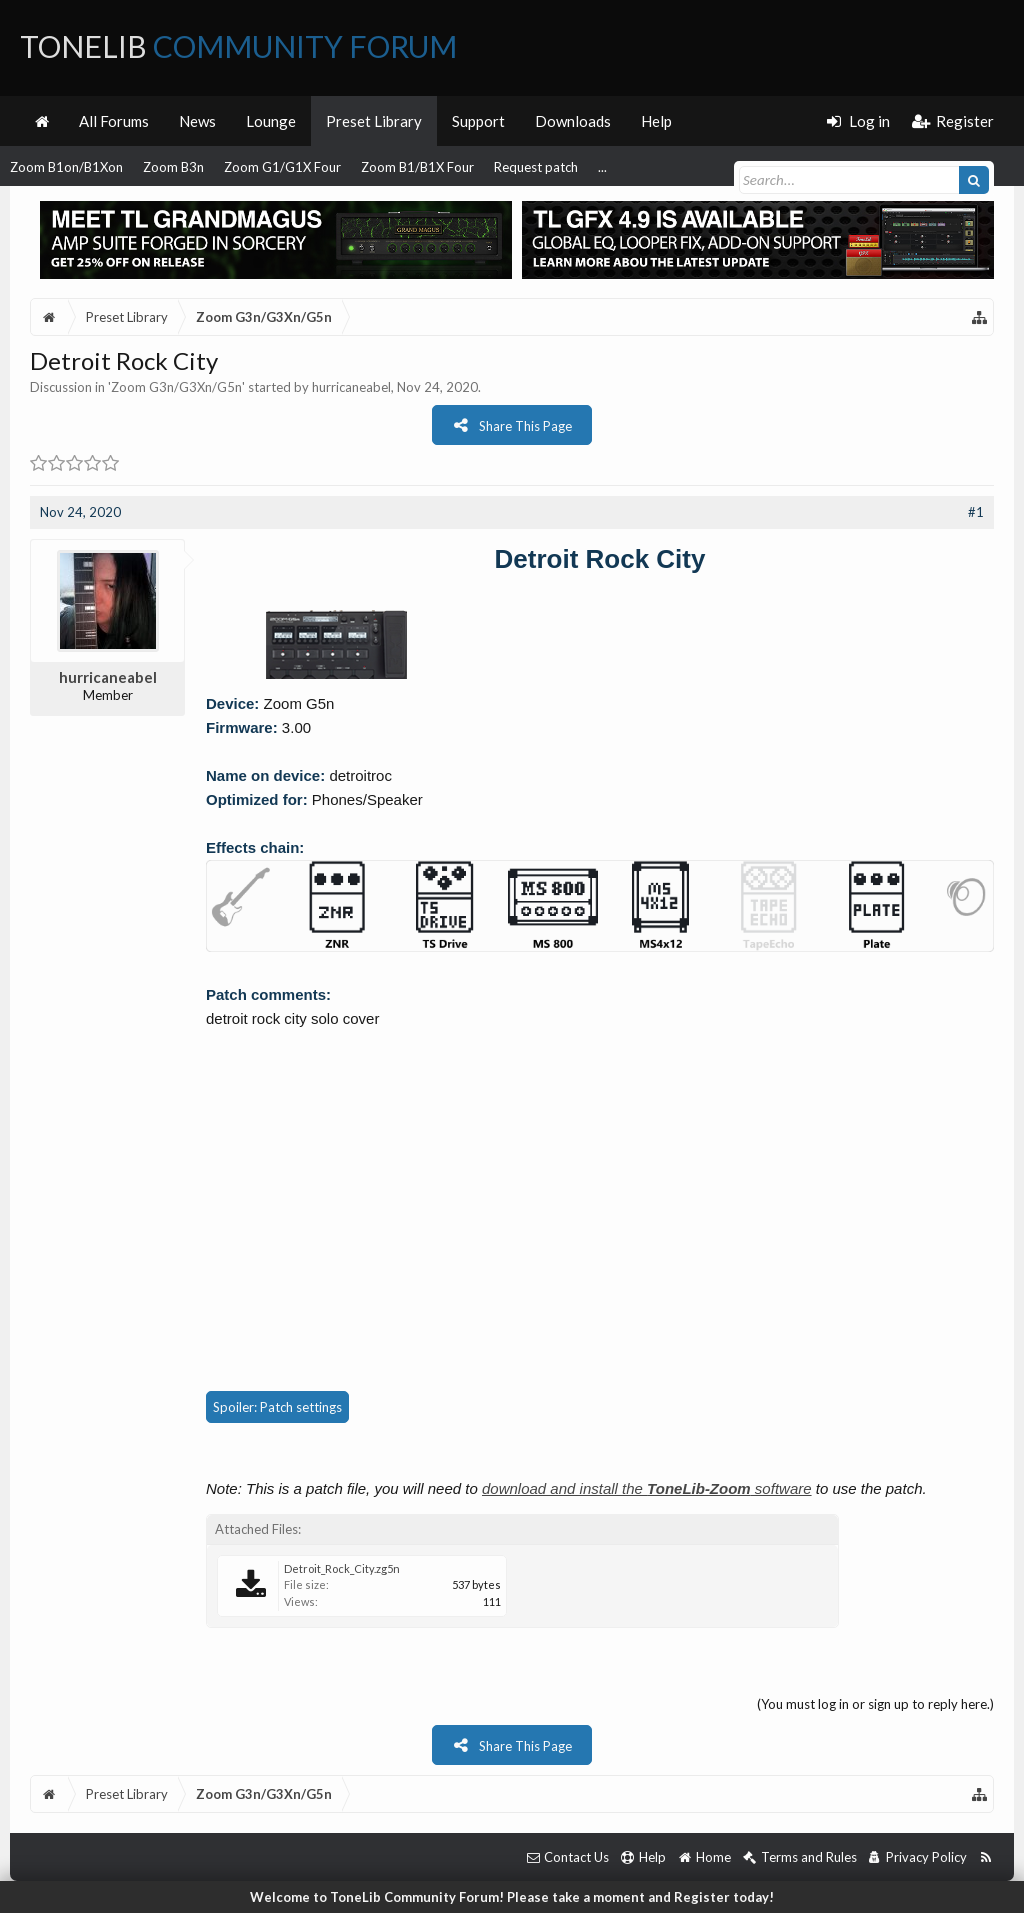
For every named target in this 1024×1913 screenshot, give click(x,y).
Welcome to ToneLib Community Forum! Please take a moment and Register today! (512, 1897)
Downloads (573, 121)
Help (656, 121)
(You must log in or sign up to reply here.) (875, 1704)
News (197, 121)
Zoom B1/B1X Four (417, 167)
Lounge (271, 121)
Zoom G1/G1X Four (282, 167)
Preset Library (374, 121)
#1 (976, 512)
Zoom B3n (173, 167)
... (602, 167)
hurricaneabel (351, 387)
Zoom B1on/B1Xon (66, 167)
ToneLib (238, 46)
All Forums (114, 121)
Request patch (536, 167)
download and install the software (647, 1488)
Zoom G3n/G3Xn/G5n (176, 387)
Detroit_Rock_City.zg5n (342, 1568)
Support (478, 121)
